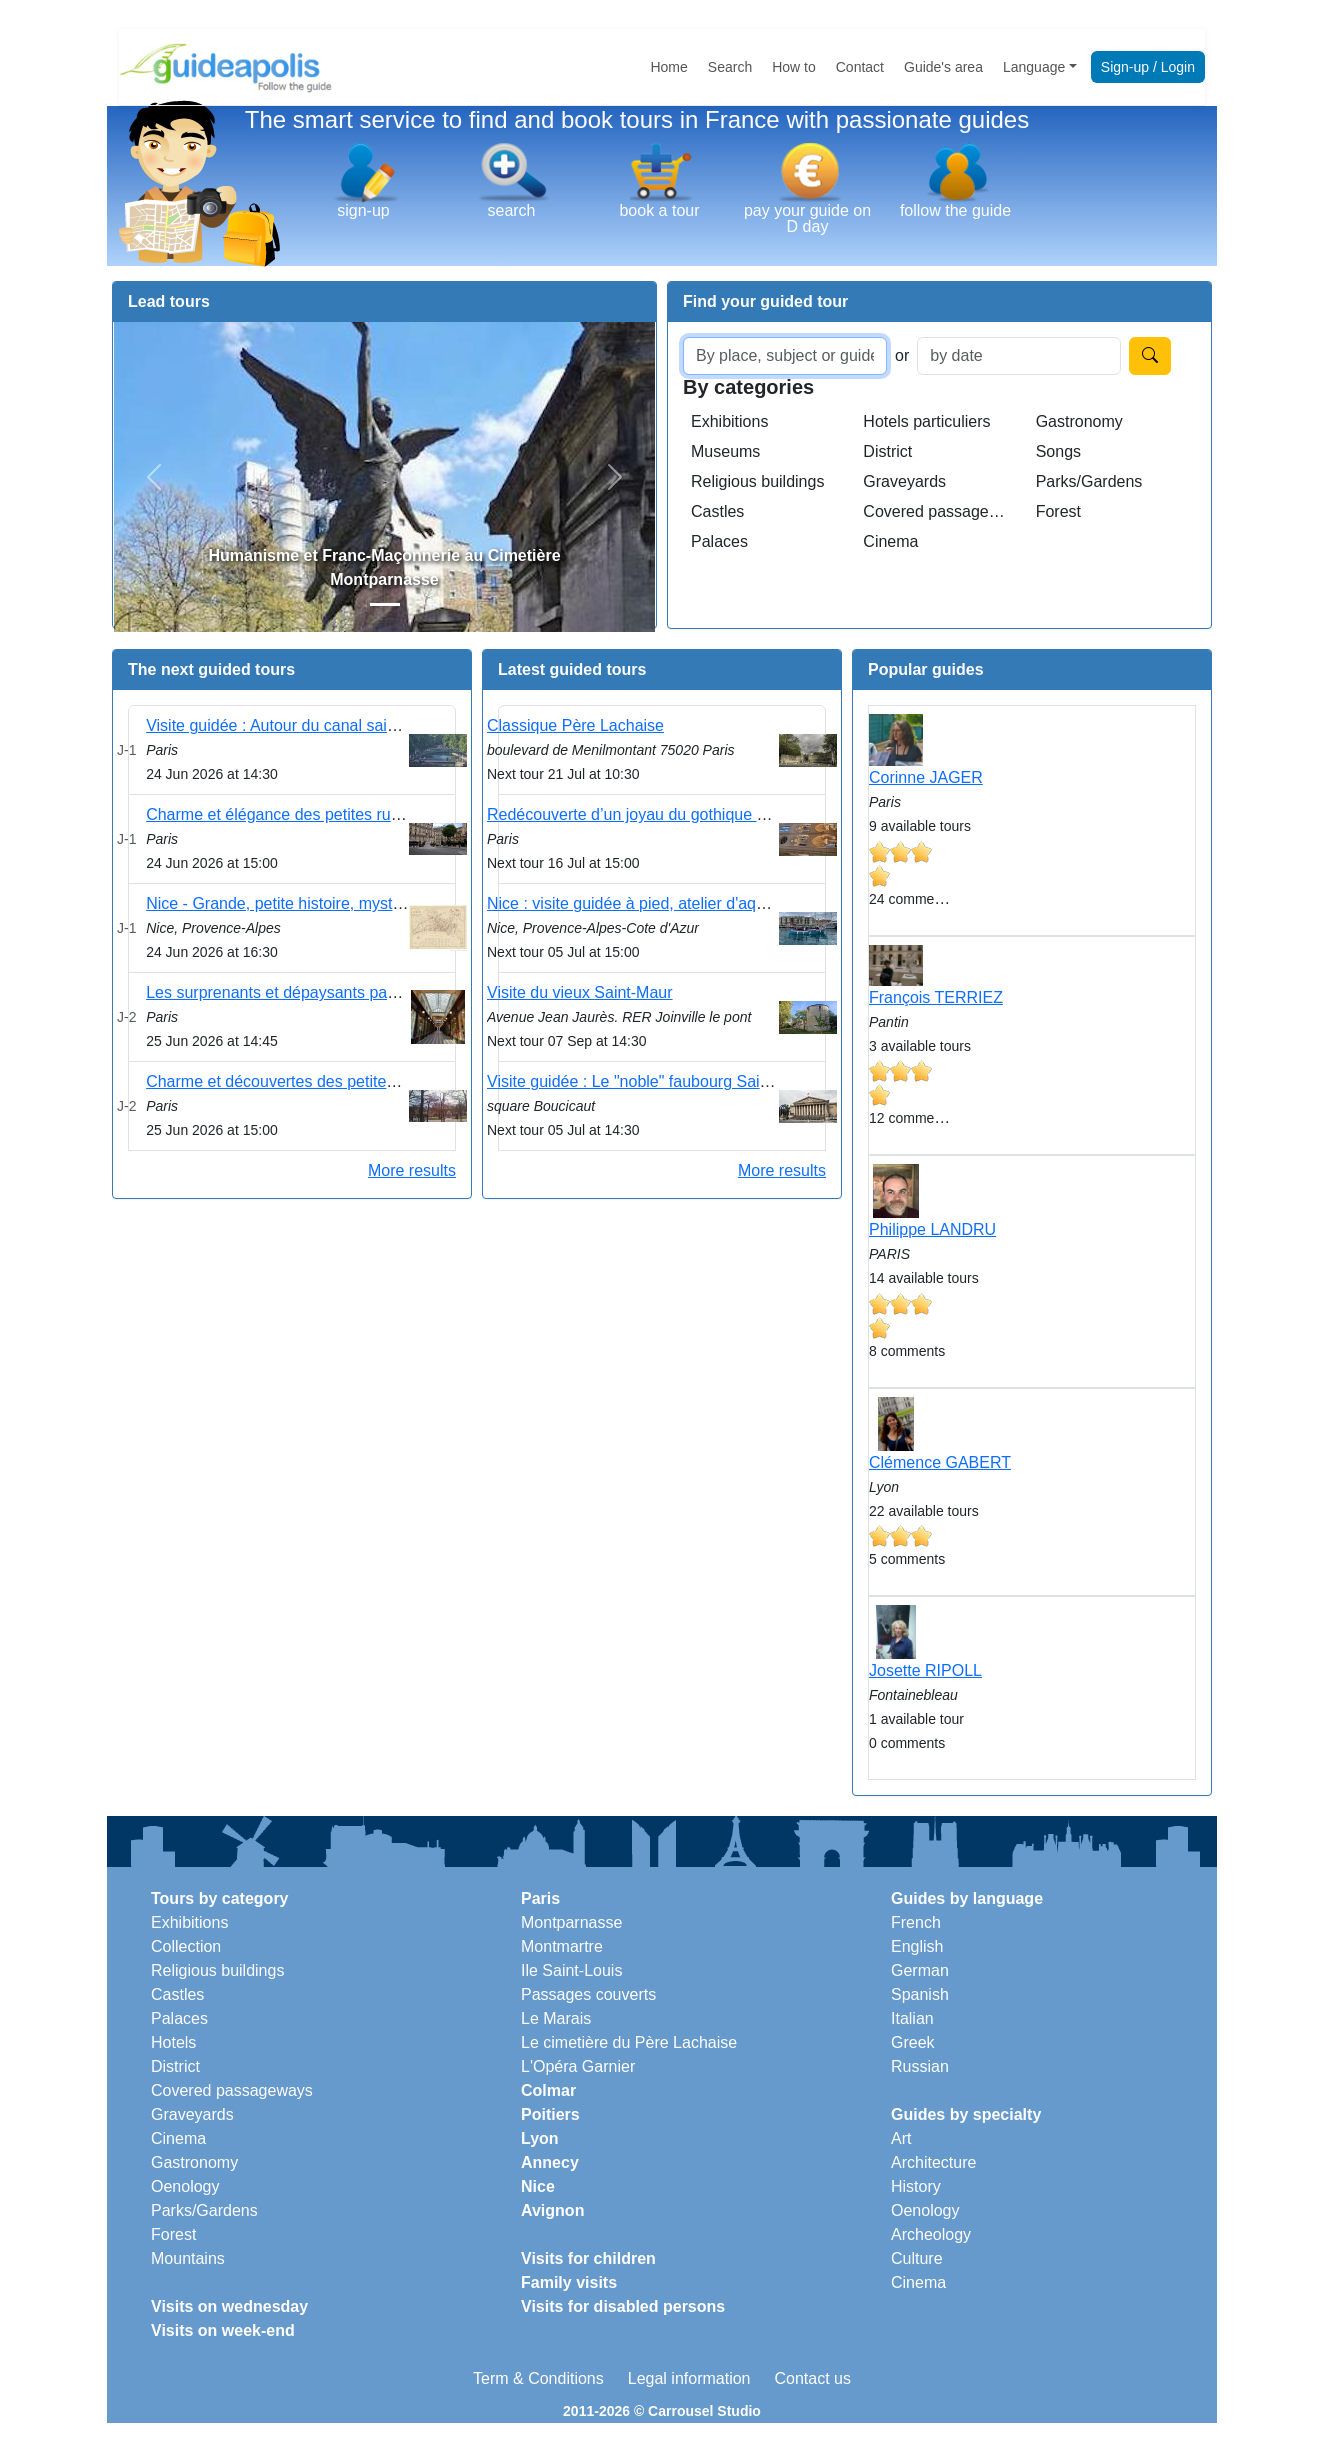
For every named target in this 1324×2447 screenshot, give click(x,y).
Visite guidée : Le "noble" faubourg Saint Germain (663, 1081)
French (916, 1922)
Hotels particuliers (926, 421)
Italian (912, 2018)
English (917, 1946)
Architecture (933, 2162)
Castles (717, 511)
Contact (860, 67)
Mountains (188, 2258)
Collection (186, 1946)
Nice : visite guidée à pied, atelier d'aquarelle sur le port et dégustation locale (759, 903)
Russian (920, 2066)
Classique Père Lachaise (575, 725)
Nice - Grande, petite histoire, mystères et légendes (328, 903)
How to (794, 67)
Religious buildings (757, 481)
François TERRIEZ (936, 997)
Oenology (185, 2186)
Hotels (173, 2042)
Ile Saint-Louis (571, 1970)
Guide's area (943, 67)
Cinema (890, 541)
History (916, 2186)
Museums (725, 451)
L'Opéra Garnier (578, 2066)
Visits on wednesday (229, 2306)
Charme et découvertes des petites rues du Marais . (329, 1081)
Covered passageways (941, 511)
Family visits (569, 2282)
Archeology (931, 2234)
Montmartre (562, 1946)
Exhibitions (729, 421)
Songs (1058, 451)
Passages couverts (588, 1994)
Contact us (812, 2378)
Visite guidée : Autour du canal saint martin (297, 725)
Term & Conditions (538, 2378)
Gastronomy (1079, 421)
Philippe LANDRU (932, 1229)
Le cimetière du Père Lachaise (629, 2042)
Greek (913, 2042)
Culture (917, 2258)
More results (412, 1170)
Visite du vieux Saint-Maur (580, 992)
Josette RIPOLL (925, 1670)
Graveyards (904, 481)
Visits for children (588, 2258)
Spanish (920, 1994)
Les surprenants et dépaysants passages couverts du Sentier (363, 992)
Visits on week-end (223, 2330)
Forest (1058, 511)
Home (668, 67)
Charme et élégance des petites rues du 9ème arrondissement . (372, 814)
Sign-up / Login (1148, 67)
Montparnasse (571, 1922)
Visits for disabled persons (623, 2306)
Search (730, 67)
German (920, 1970)
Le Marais (556, 2018)
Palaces (719, 541)
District (887, 451)
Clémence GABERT (940, 1462)
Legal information (689, 2378)
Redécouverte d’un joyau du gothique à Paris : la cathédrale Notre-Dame (745, 814)
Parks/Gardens (1089, 481)
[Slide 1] (385, 604)
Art (901, 2138)
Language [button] (1034, 67)
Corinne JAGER (926, 777)
